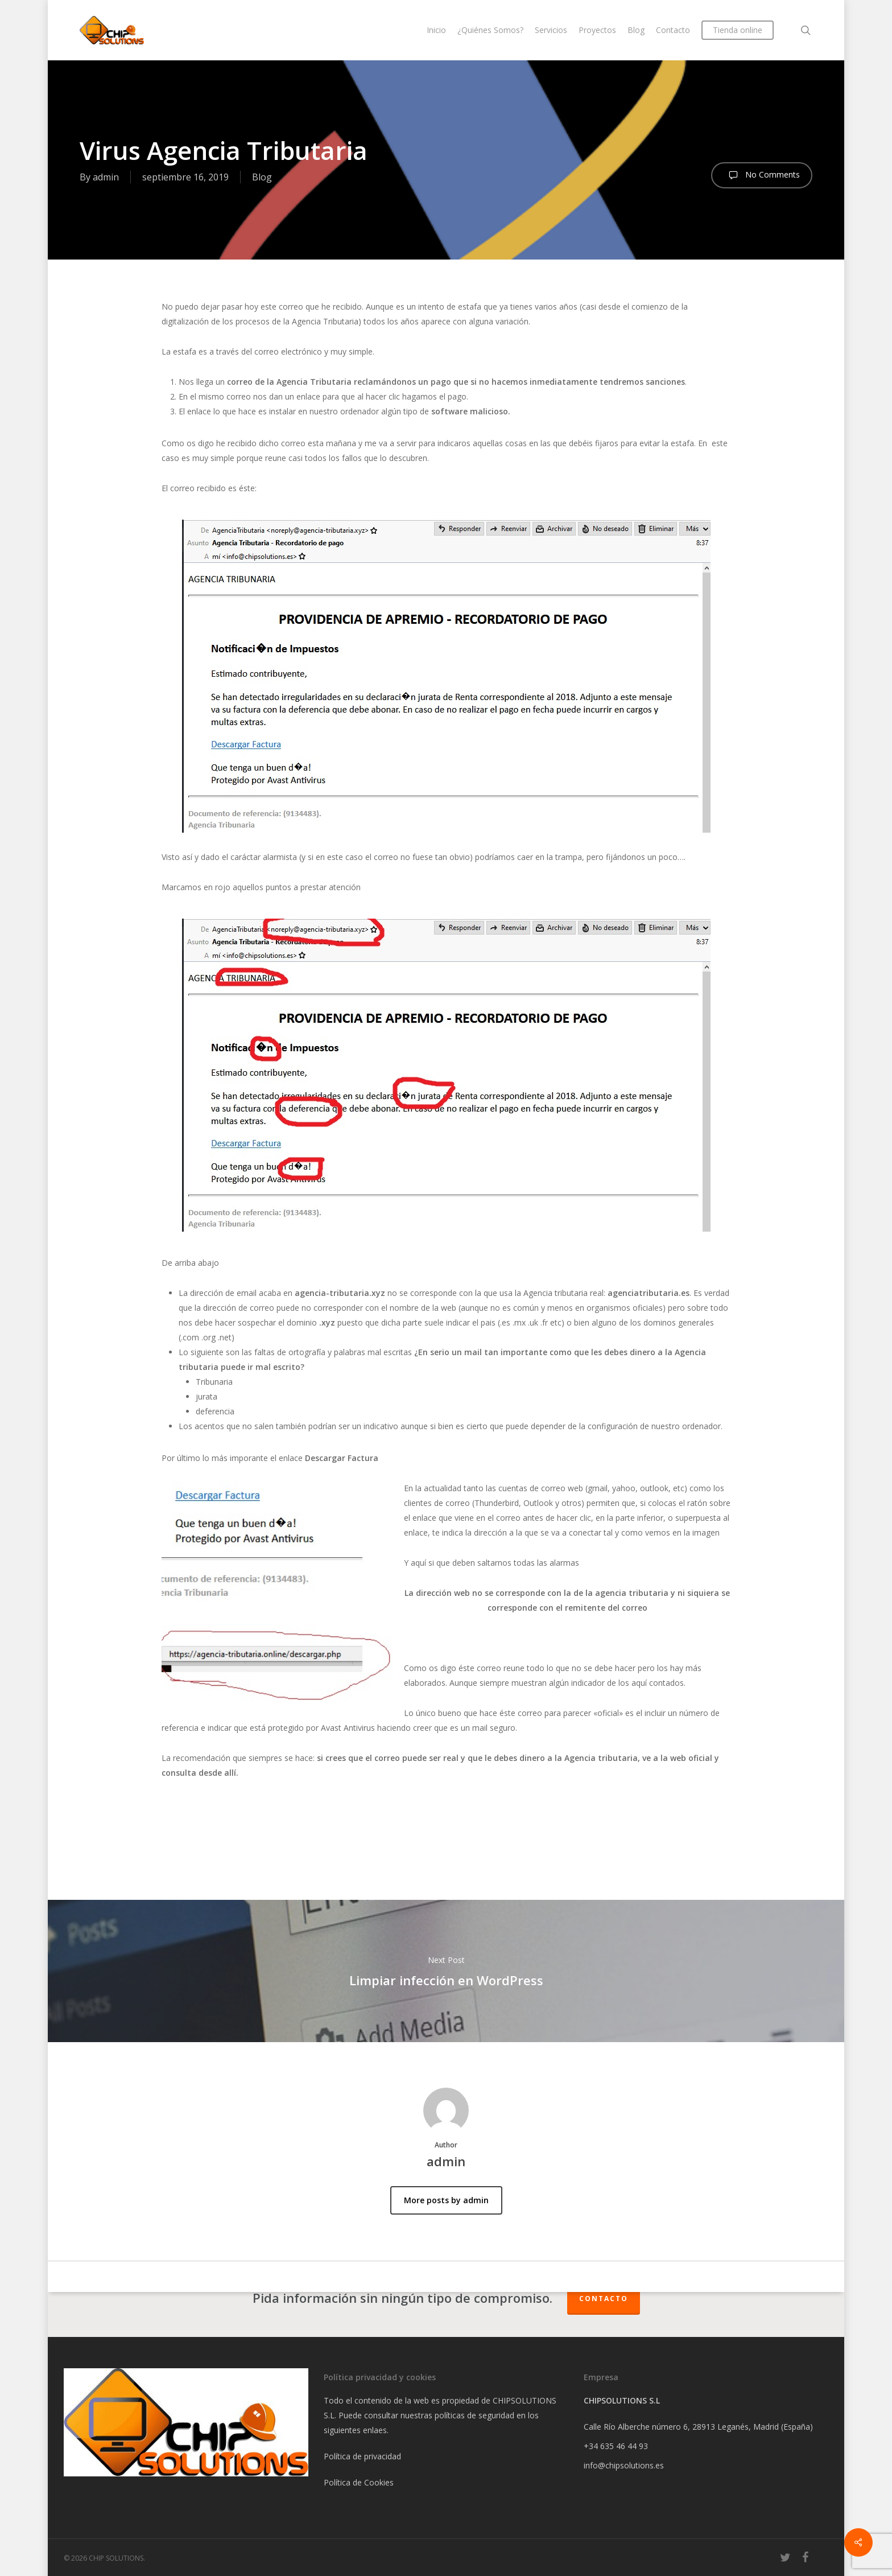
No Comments (762, 175)
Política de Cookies (359, 2482)
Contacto (603, 2298)
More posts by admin (446, 2200)
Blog (262, 177)
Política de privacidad (362, 2456)
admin (106, 177)
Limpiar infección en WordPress (446, 1971)
